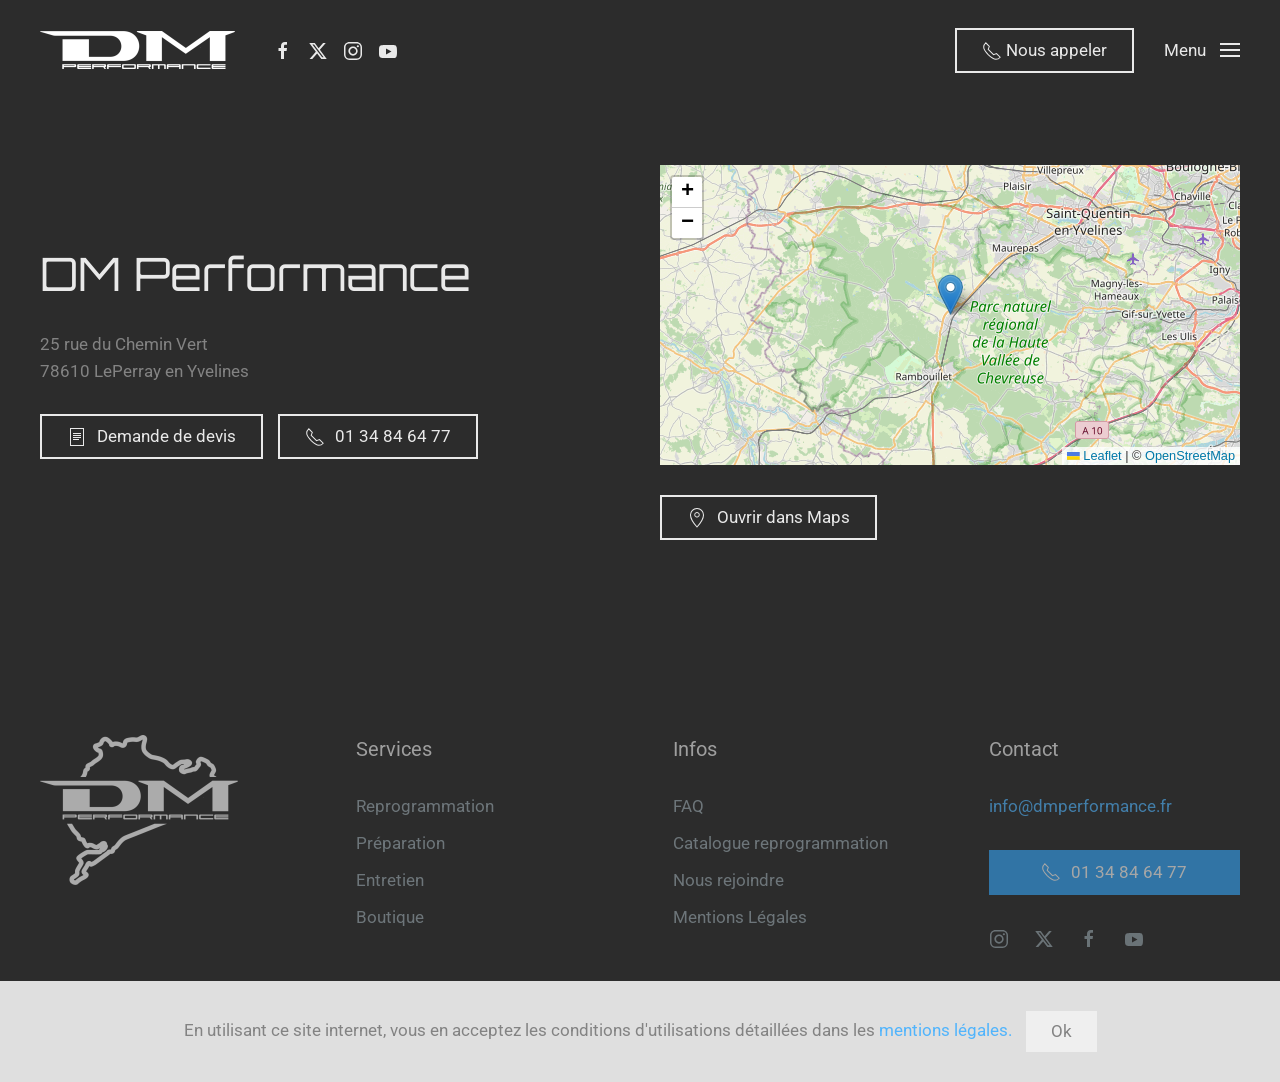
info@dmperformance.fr (1080, 806)
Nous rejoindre (728, 880)
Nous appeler (1044, 51)
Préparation (400, 843)
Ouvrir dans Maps (768, 517)
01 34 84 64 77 (378, 436)
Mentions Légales (740, 917)
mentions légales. (945, 1030)
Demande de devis (151, 436)
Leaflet (1094, 455)
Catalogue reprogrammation (780, 843)
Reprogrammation (425, 806)
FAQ (688, 806)
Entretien (390, 880)
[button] (1202, 50)
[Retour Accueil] (141, 50)
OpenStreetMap (1190, 455)
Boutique (390, 917)
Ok (1061, 1031)
